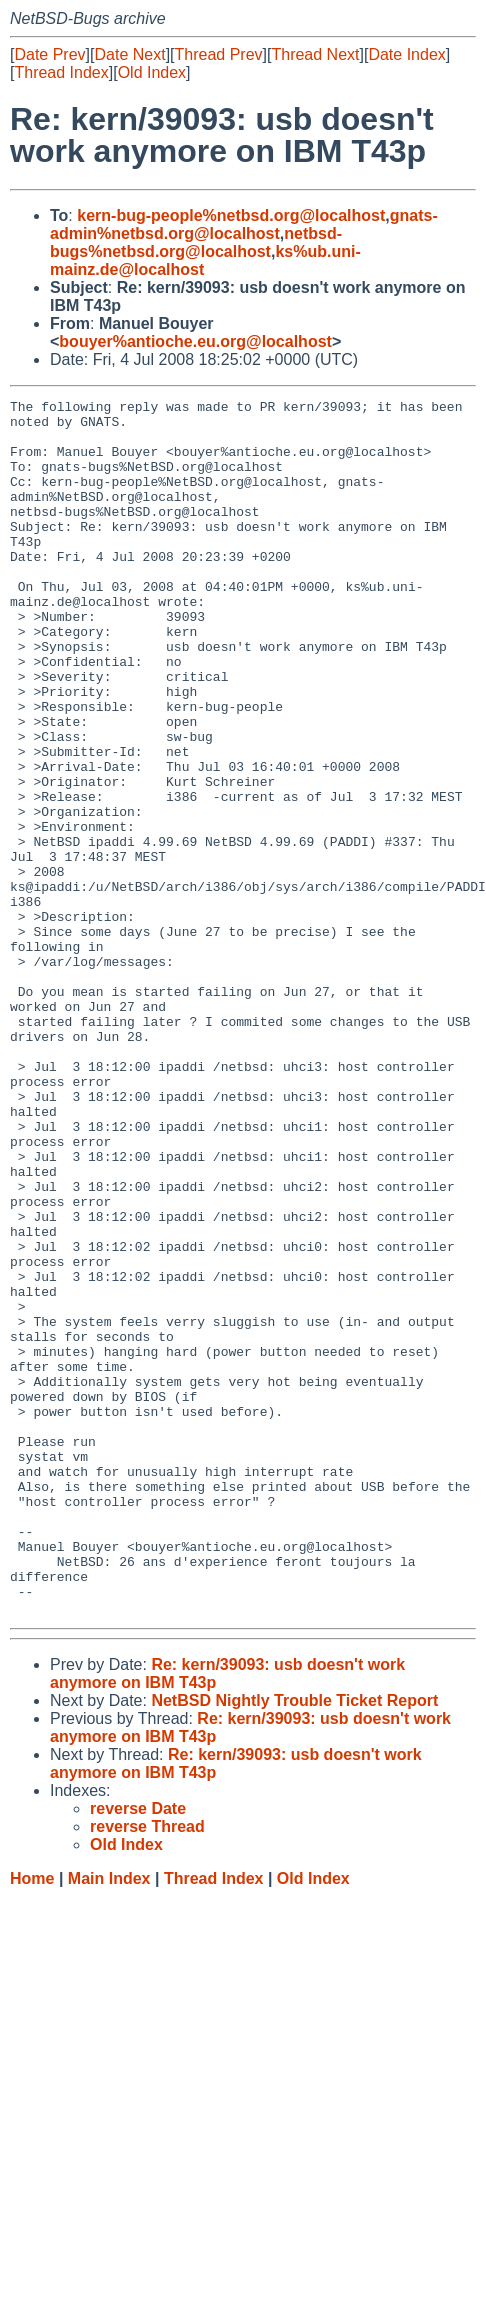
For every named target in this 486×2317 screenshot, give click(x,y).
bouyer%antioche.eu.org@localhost (195, 341)
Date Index (406, 54)
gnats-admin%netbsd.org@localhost (244, 224)
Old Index (152, 72)
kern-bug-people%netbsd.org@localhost (231, 215)
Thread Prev (219, 54)
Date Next (129, 54)
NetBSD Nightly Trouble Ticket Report (294, 1943)
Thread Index (61, 72)
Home (32, 2121)
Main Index (109, 2121)
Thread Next (315, 54)
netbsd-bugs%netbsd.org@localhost (196, 242)
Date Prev (49, 54)
